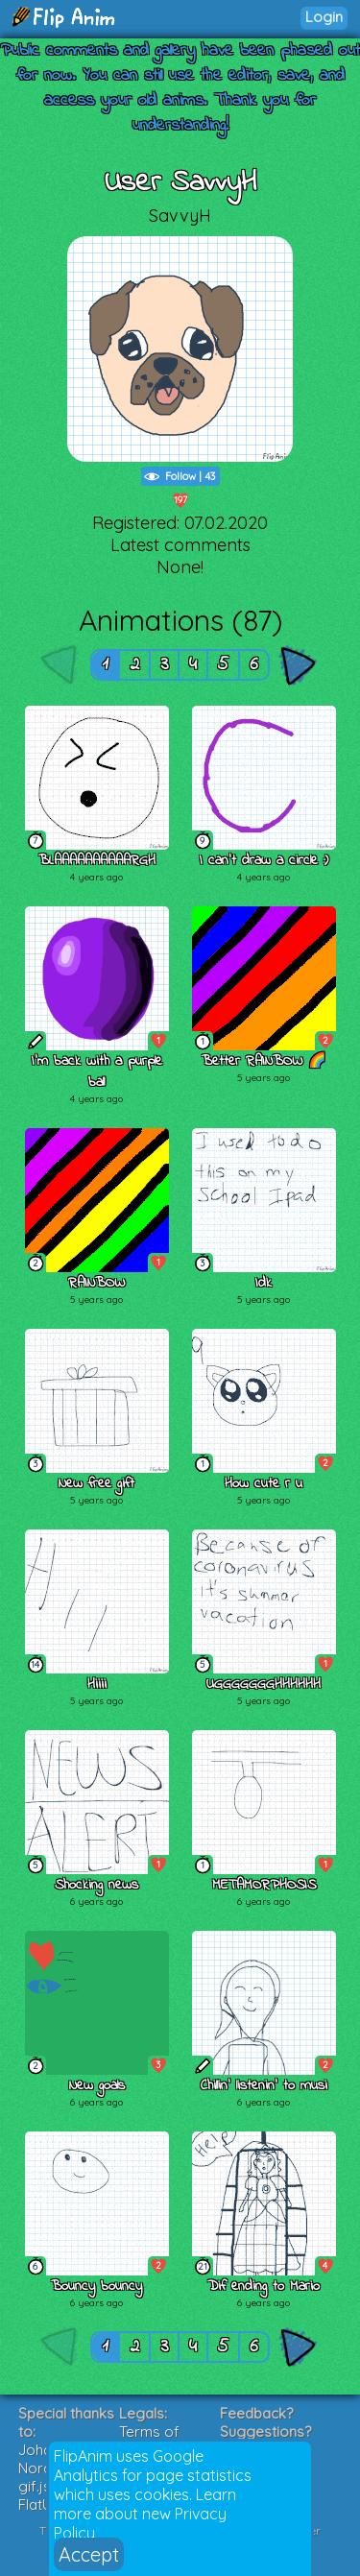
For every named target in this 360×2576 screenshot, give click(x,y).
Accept (89, 2554)
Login (324, 17)
